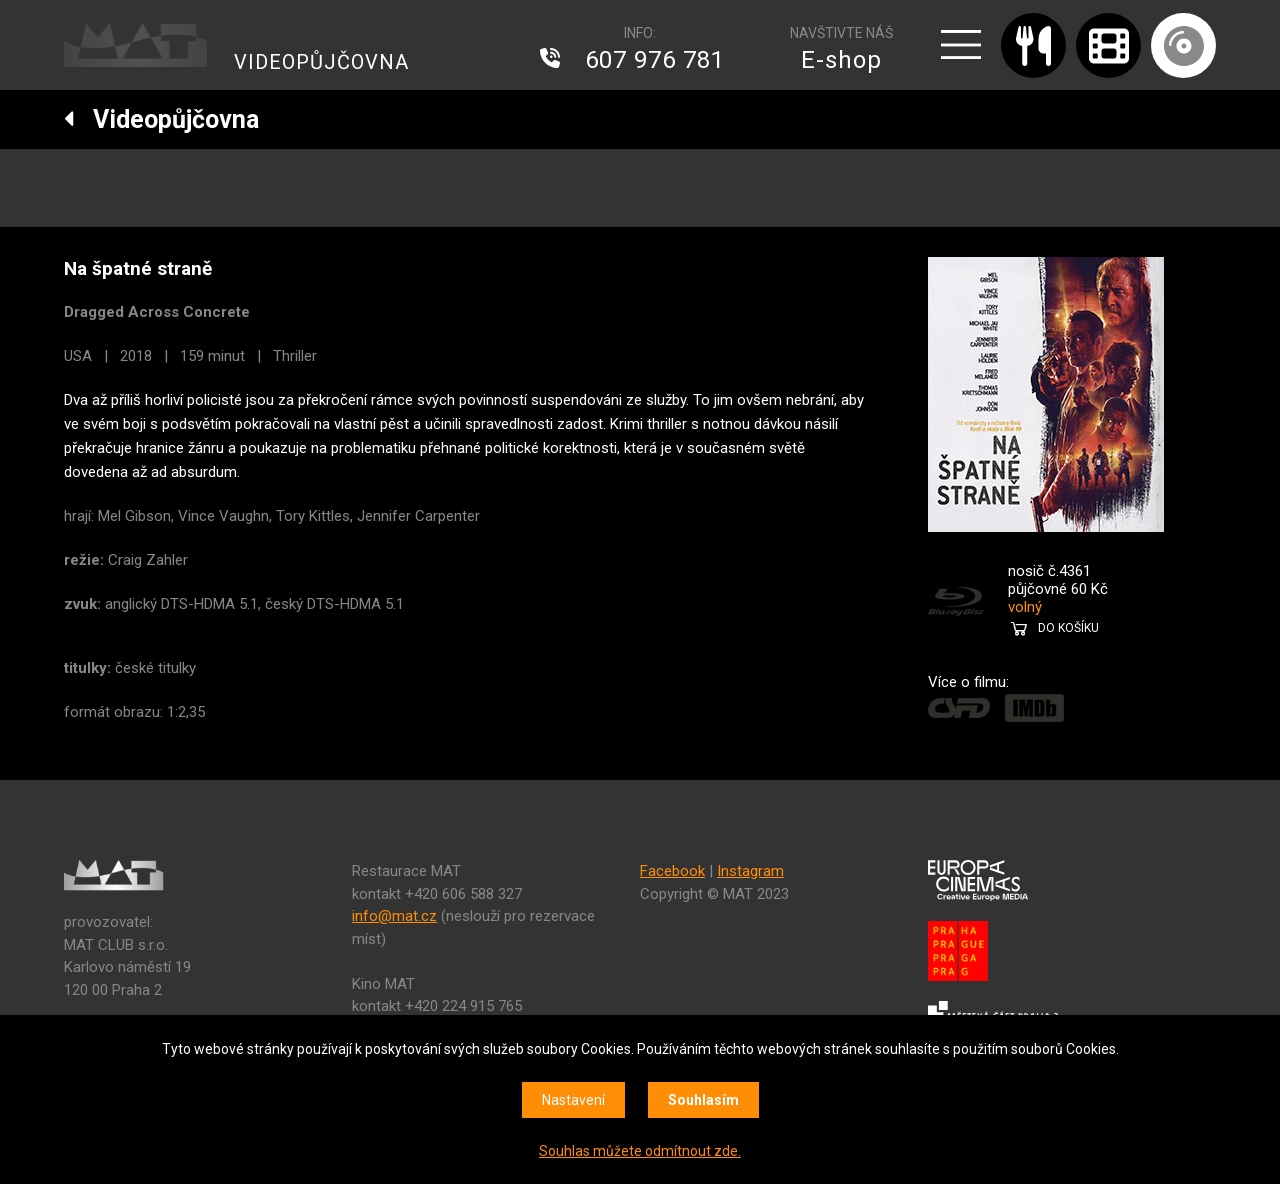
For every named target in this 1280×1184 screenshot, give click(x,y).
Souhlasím (703, 1100)
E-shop (841, 60)
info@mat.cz (394, 916)
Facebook (672, 871)
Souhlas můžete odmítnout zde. (640, 1151)
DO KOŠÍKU (1068, 628)
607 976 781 (655, 60)
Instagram (750, 871)
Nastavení (573, 1100)
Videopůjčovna (161, 119)
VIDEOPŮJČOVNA (321, 62)
